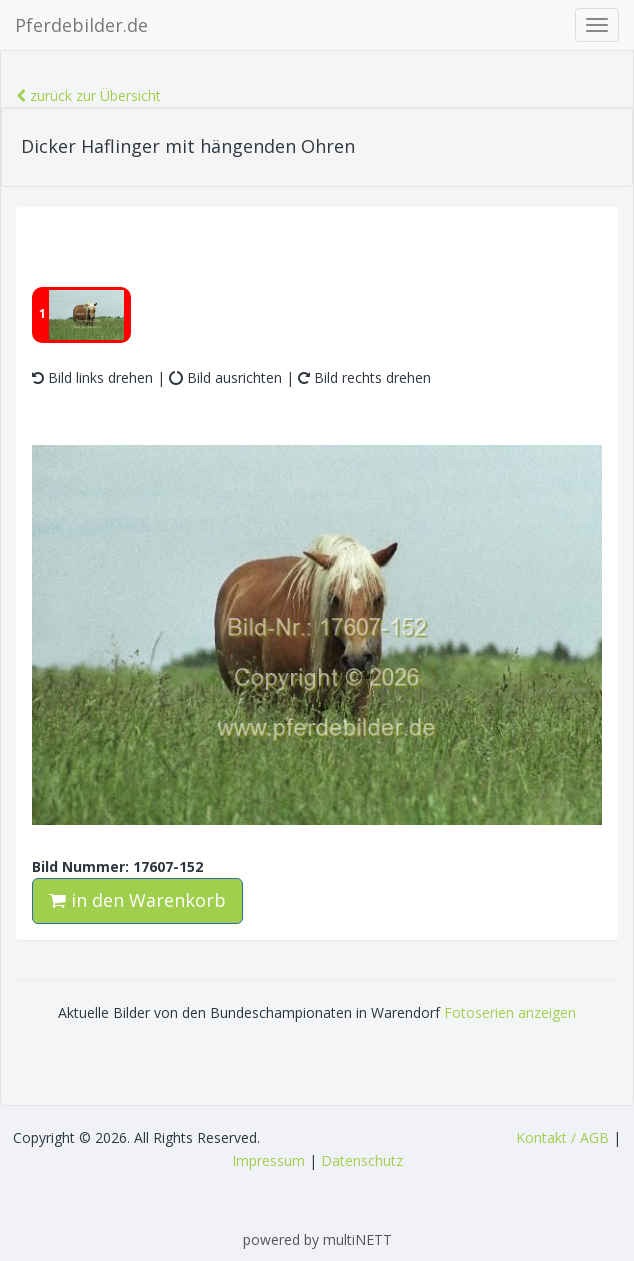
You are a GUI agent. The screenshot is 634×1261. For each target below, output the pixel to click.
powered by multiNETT (317, 1239)
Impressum (268, 1160)
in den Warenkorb (137, 900)
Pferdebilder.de (81, 25)
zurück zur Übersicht (88, 95)
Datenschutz (362, 1160)
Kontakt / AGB (562, 1137)
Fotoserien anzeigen (510, 1012)
